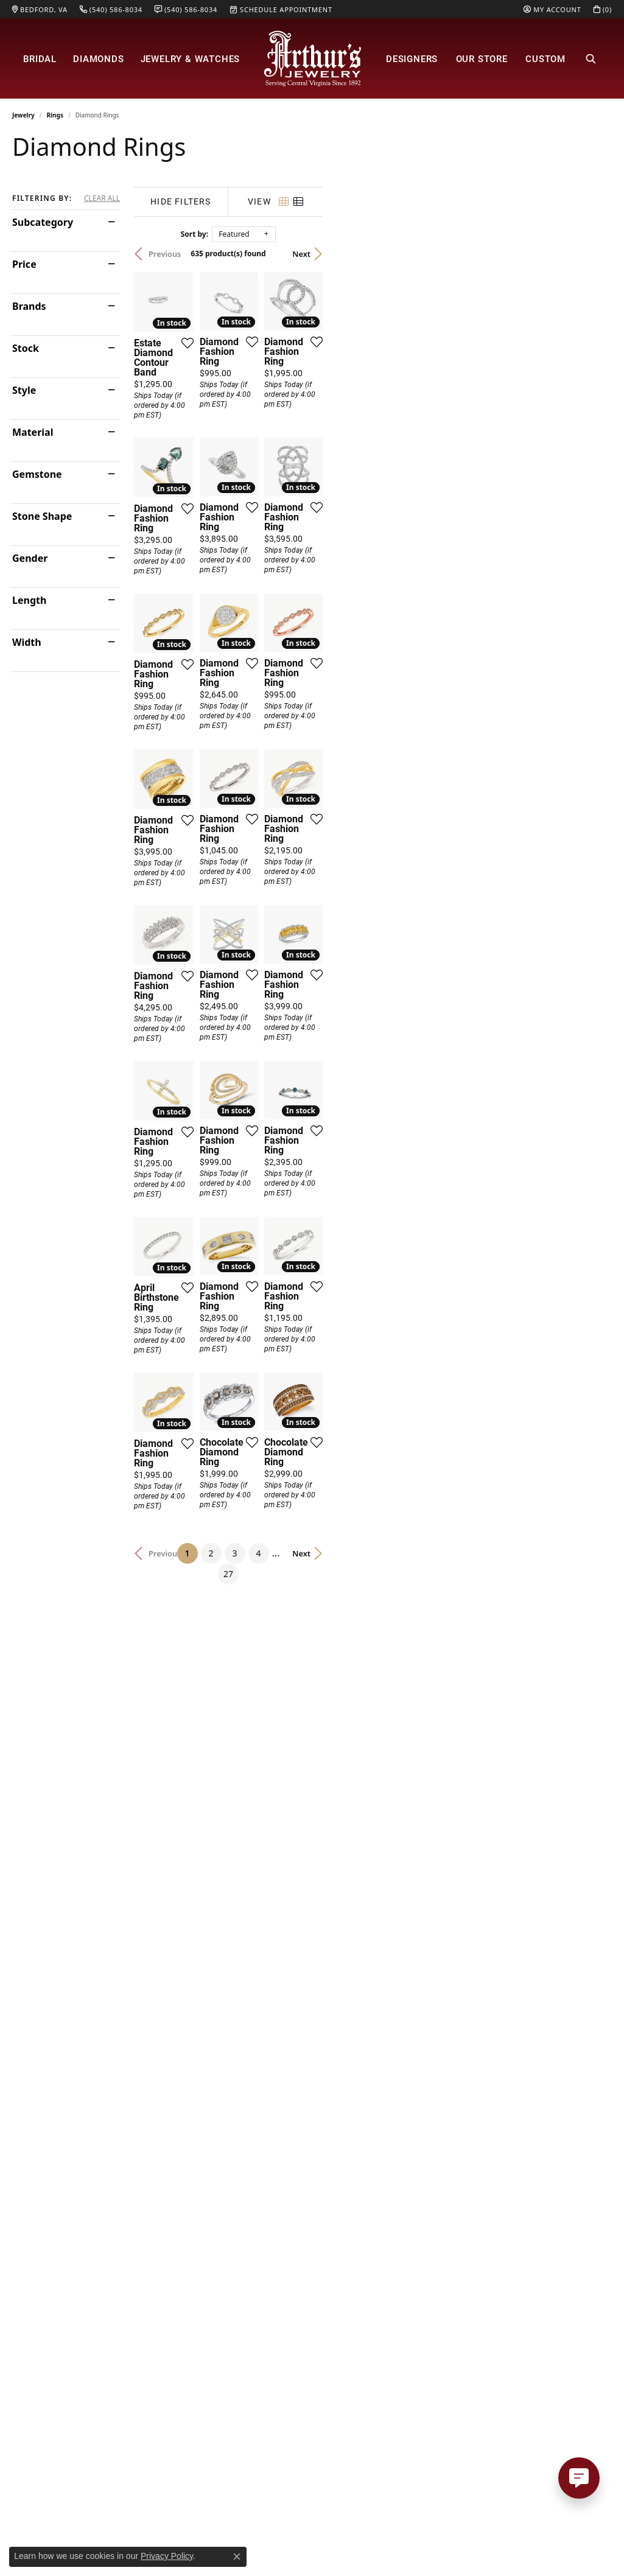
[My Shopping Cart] (603, 9)
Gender (29, 558)
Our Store (482, 58)
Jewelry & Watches (190, 58)
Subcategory (42, 222)
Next (590, 253)
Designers (412, 58)
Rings (55, 115)
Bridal (40, 58)
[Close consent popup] (236, 2556)
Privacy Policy (167, 2556)
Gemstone (37, 474)
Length (29, 600)
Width (26, 642)
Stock (25, 348)
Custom (545, 58)
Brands (29, 306)
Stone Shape (42, 516)
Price (24, 264)
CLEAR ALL (102, 198)
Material (32, 432)
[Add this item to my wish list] (283, 438)
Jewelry (23, 115)
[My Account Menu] (552, 9)
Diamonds (98, 58)
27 (424, 1996)
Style (24, 390)
